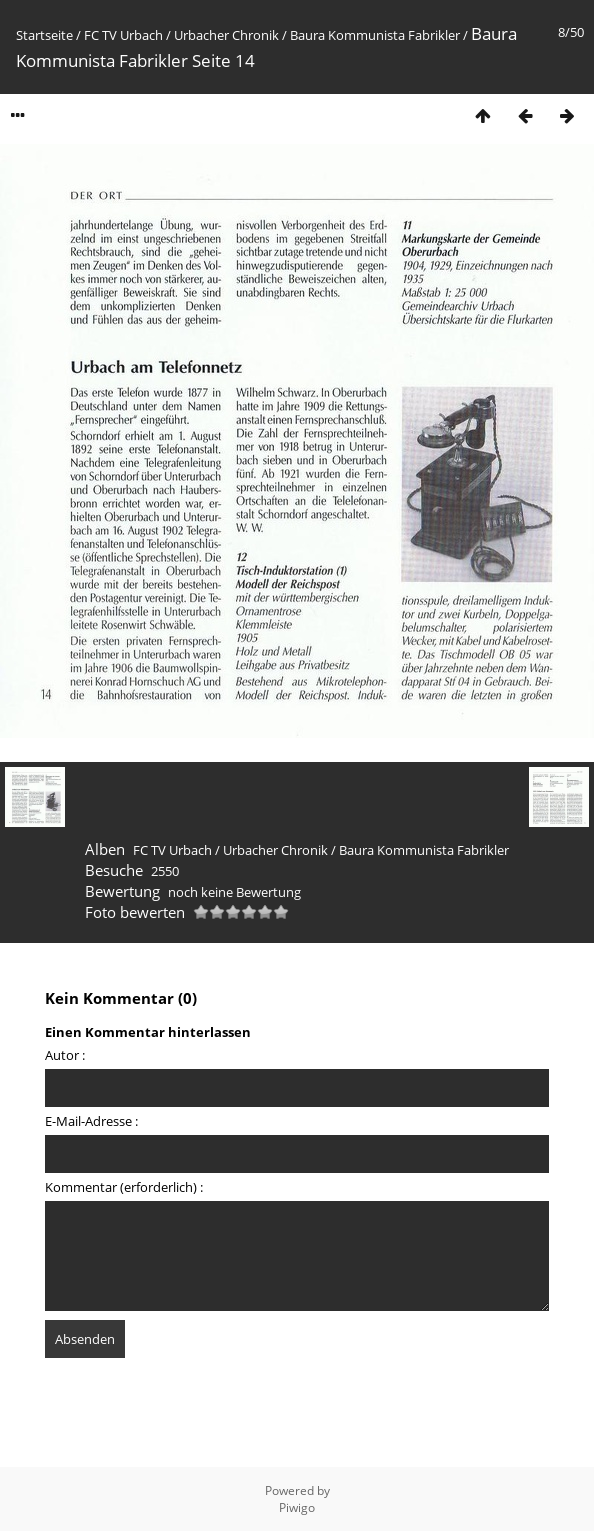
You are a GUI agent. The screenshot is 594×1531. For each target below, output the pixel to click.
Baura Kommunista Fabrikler (375, 35)
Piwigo (297, 1507)
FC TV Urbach (123, 35)
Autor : (65, 1055)
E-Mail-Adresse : (91, 1121)
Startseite (44, 35)
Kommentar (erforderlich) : (124, 1187)
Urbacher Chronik (226, 35)
